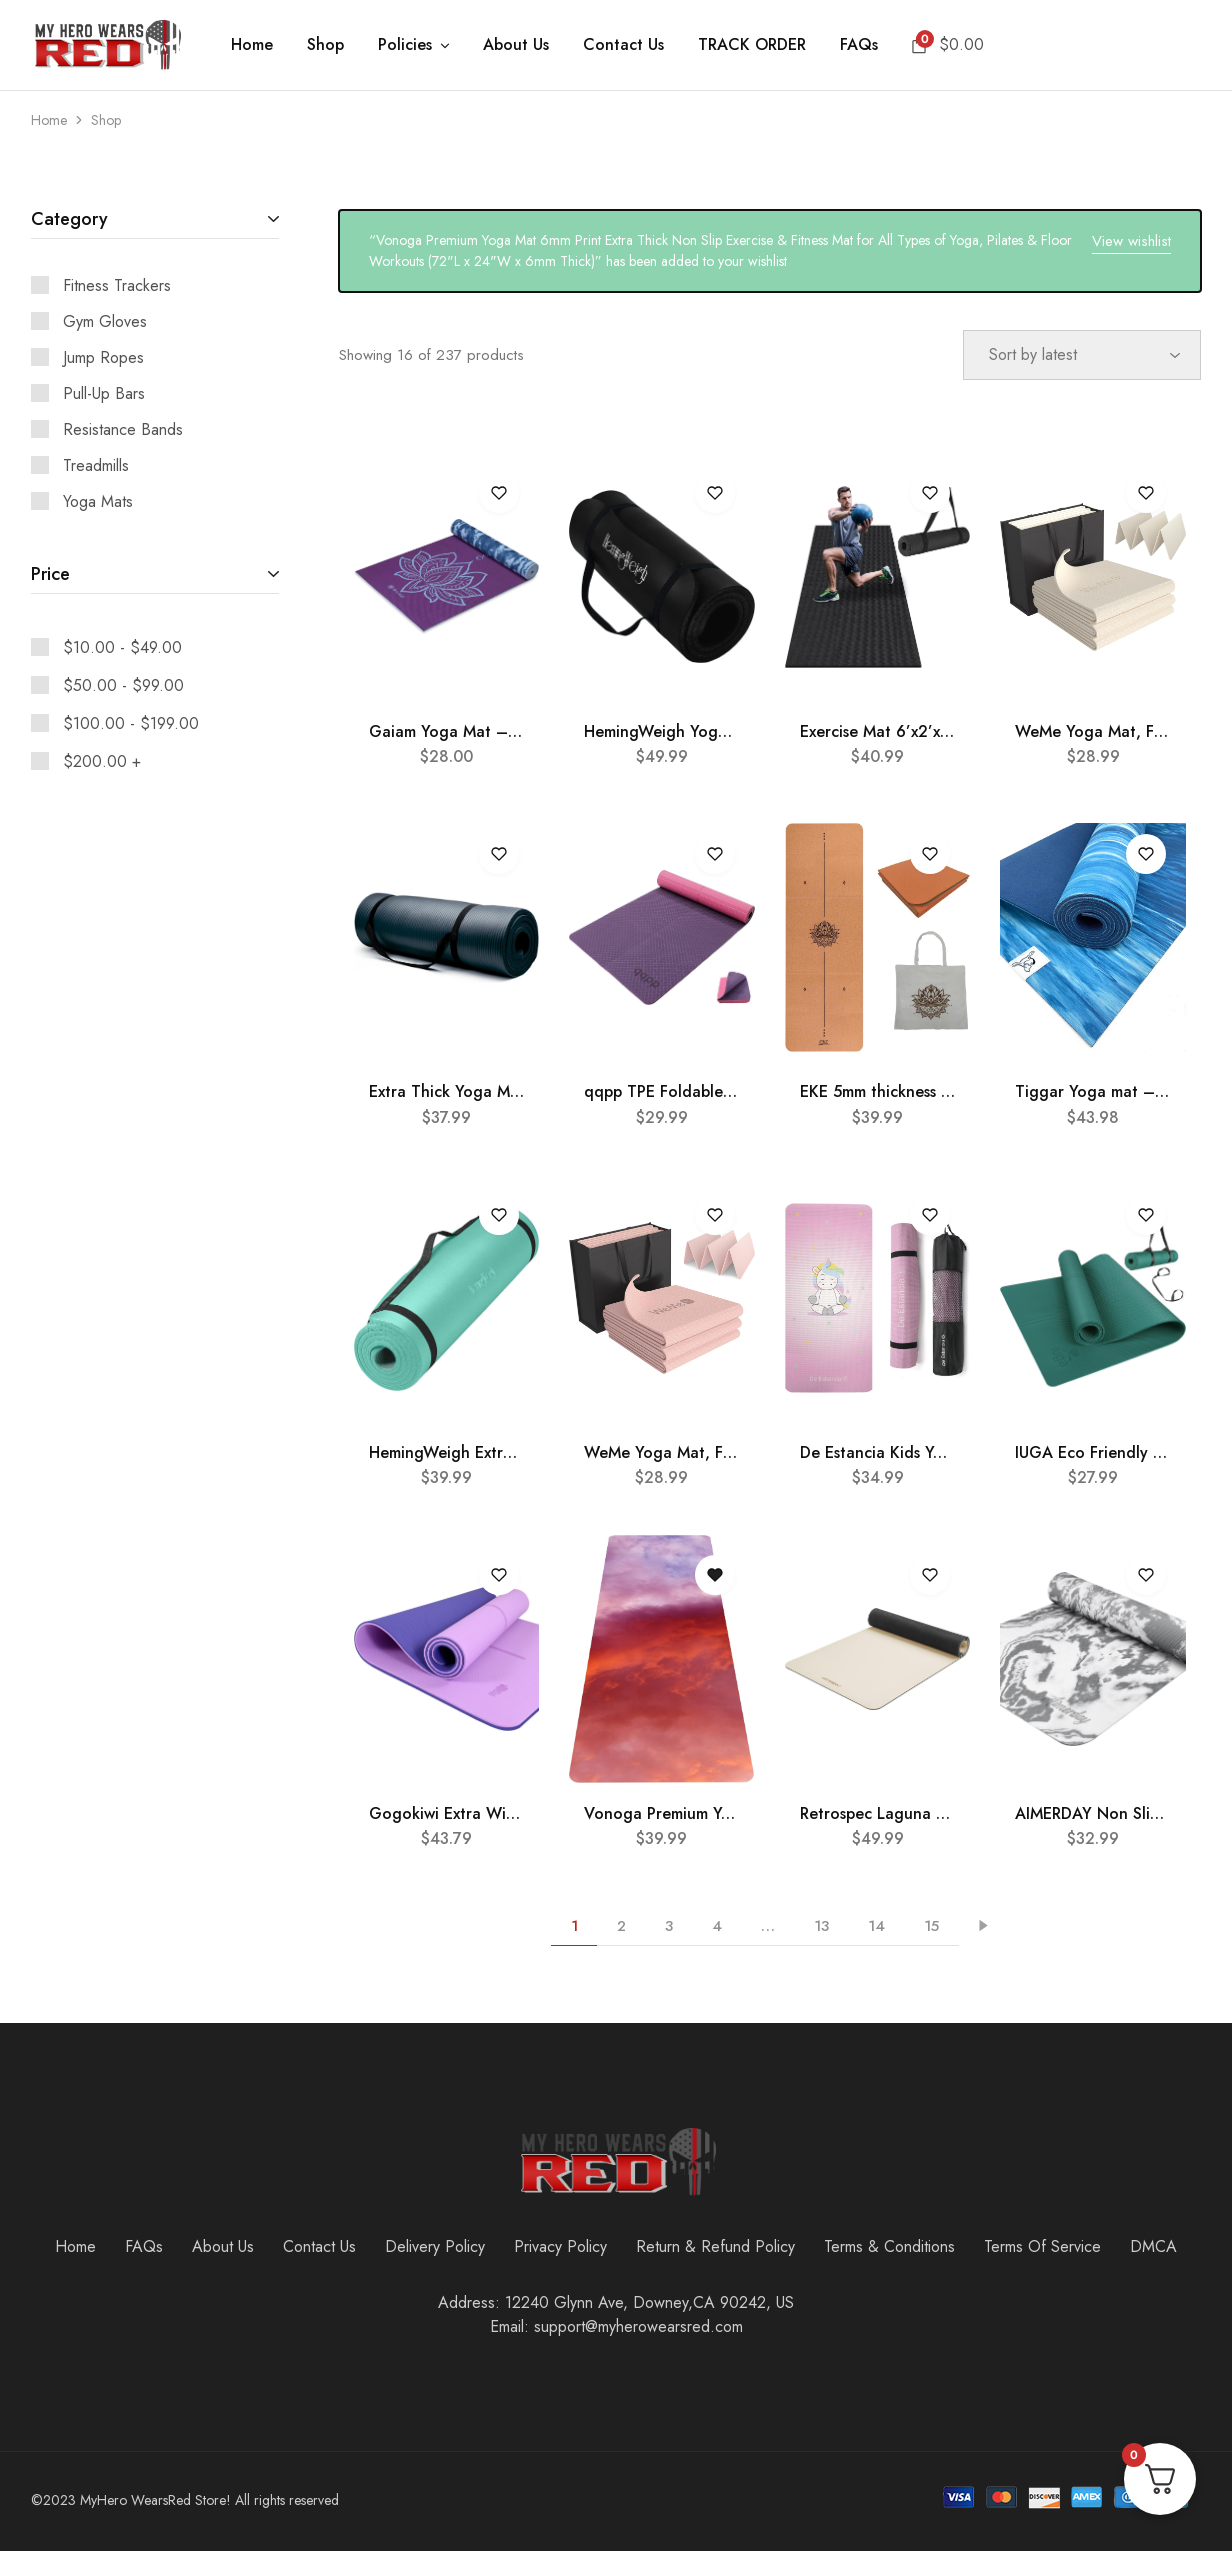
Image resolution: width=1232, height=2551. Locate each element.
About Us (516, 45)
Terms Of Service (1042, 2246)
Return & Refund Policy (715, 2246)
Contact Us (623, 45)
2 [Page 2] (621, 1926)
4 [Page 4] (717, 1926)
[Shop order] (1082, 355)
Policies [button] (415, 45)
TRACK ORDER (752, 45)
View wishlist (1131, 241)
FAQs (859, 45)
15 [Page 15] (931, 1926)
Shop (325, 45)
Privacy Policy (560, 2246)
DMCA (1153, 2246)
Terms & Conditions (889, 2246)
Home (252, 45)
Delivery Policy (435, 2246)
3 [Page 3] (669, 1926)
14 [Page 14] (876, 1926)
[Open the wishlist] (715, 1575)
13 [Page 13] (821, 1926)
